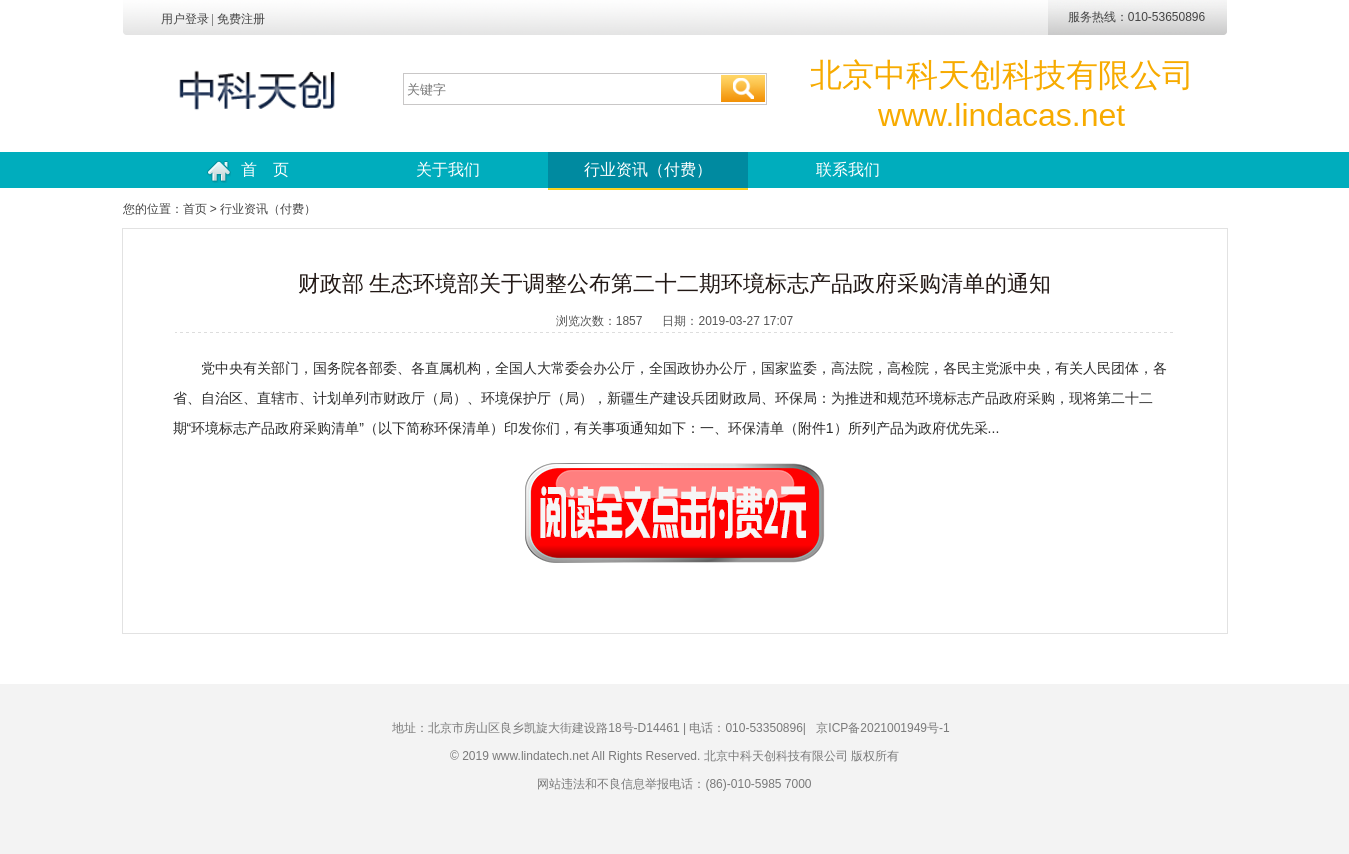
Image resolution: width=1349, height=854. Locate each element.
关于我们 (448, 169)
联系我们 (848, 169)
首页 (195, 209)
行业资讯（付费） (648, 169)
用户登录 (185, 19)
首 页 (248, 171)
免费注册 (241, 19)
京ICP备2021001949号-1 (882, 728)
